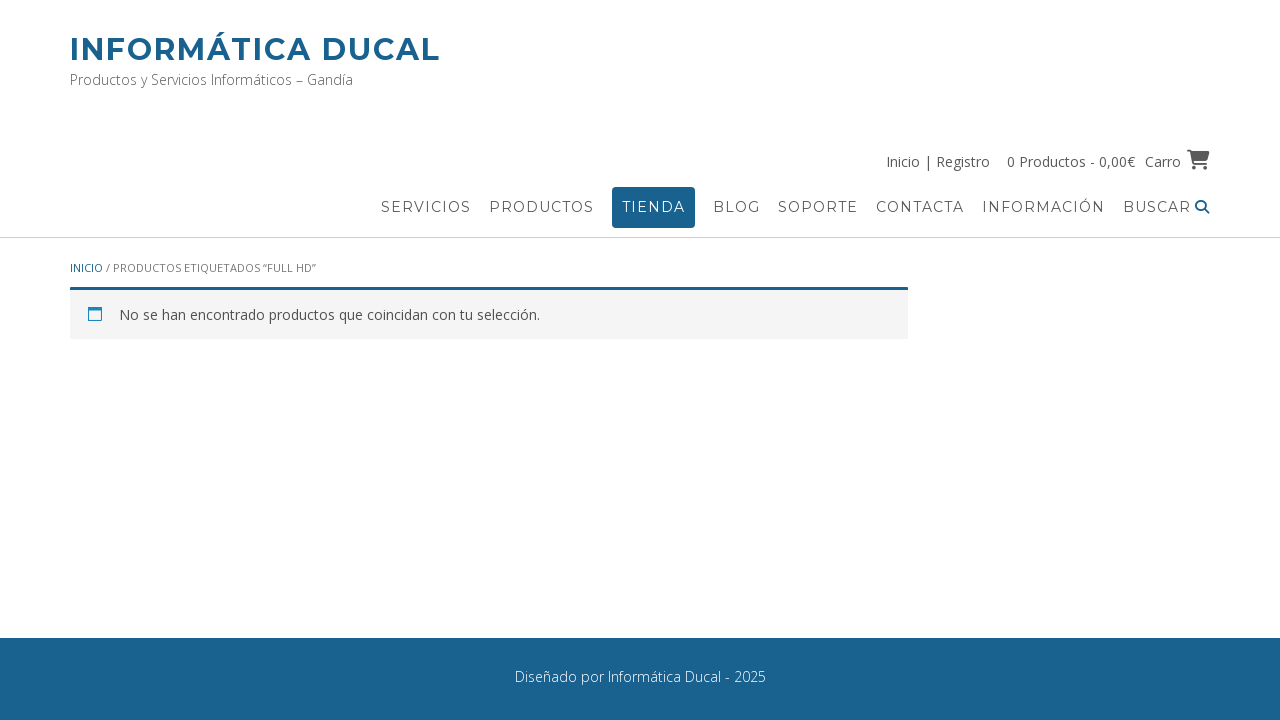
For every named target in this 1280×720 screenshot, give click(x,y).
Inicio (86, 267)
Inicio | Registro (938, 161)
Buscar (1166, 207)
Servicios (426, 207)
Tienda (653, 207)
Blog (736, 207)
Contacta (920, 207)
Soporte (818, 207)
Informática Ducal (255, 49)
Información (1043, 207)
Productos (541, 207)
